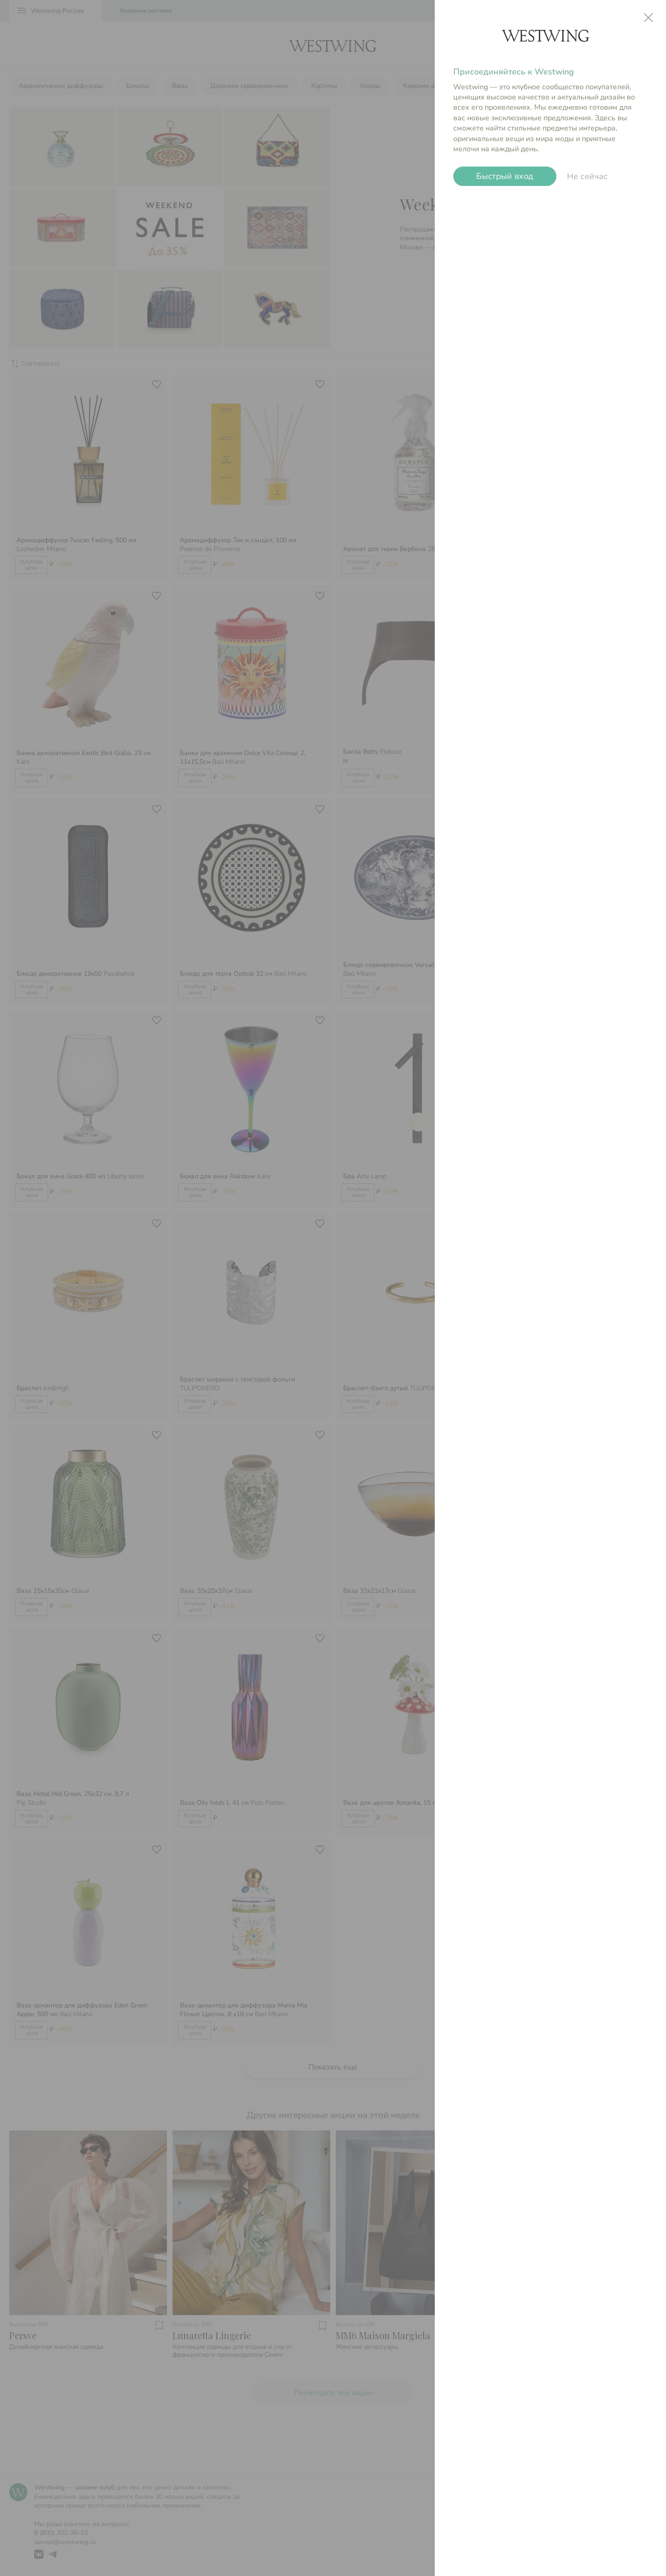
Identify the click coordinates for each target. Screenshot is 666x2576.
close (648, 17)
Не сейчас (587, 176)
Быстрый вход (504, 176)
